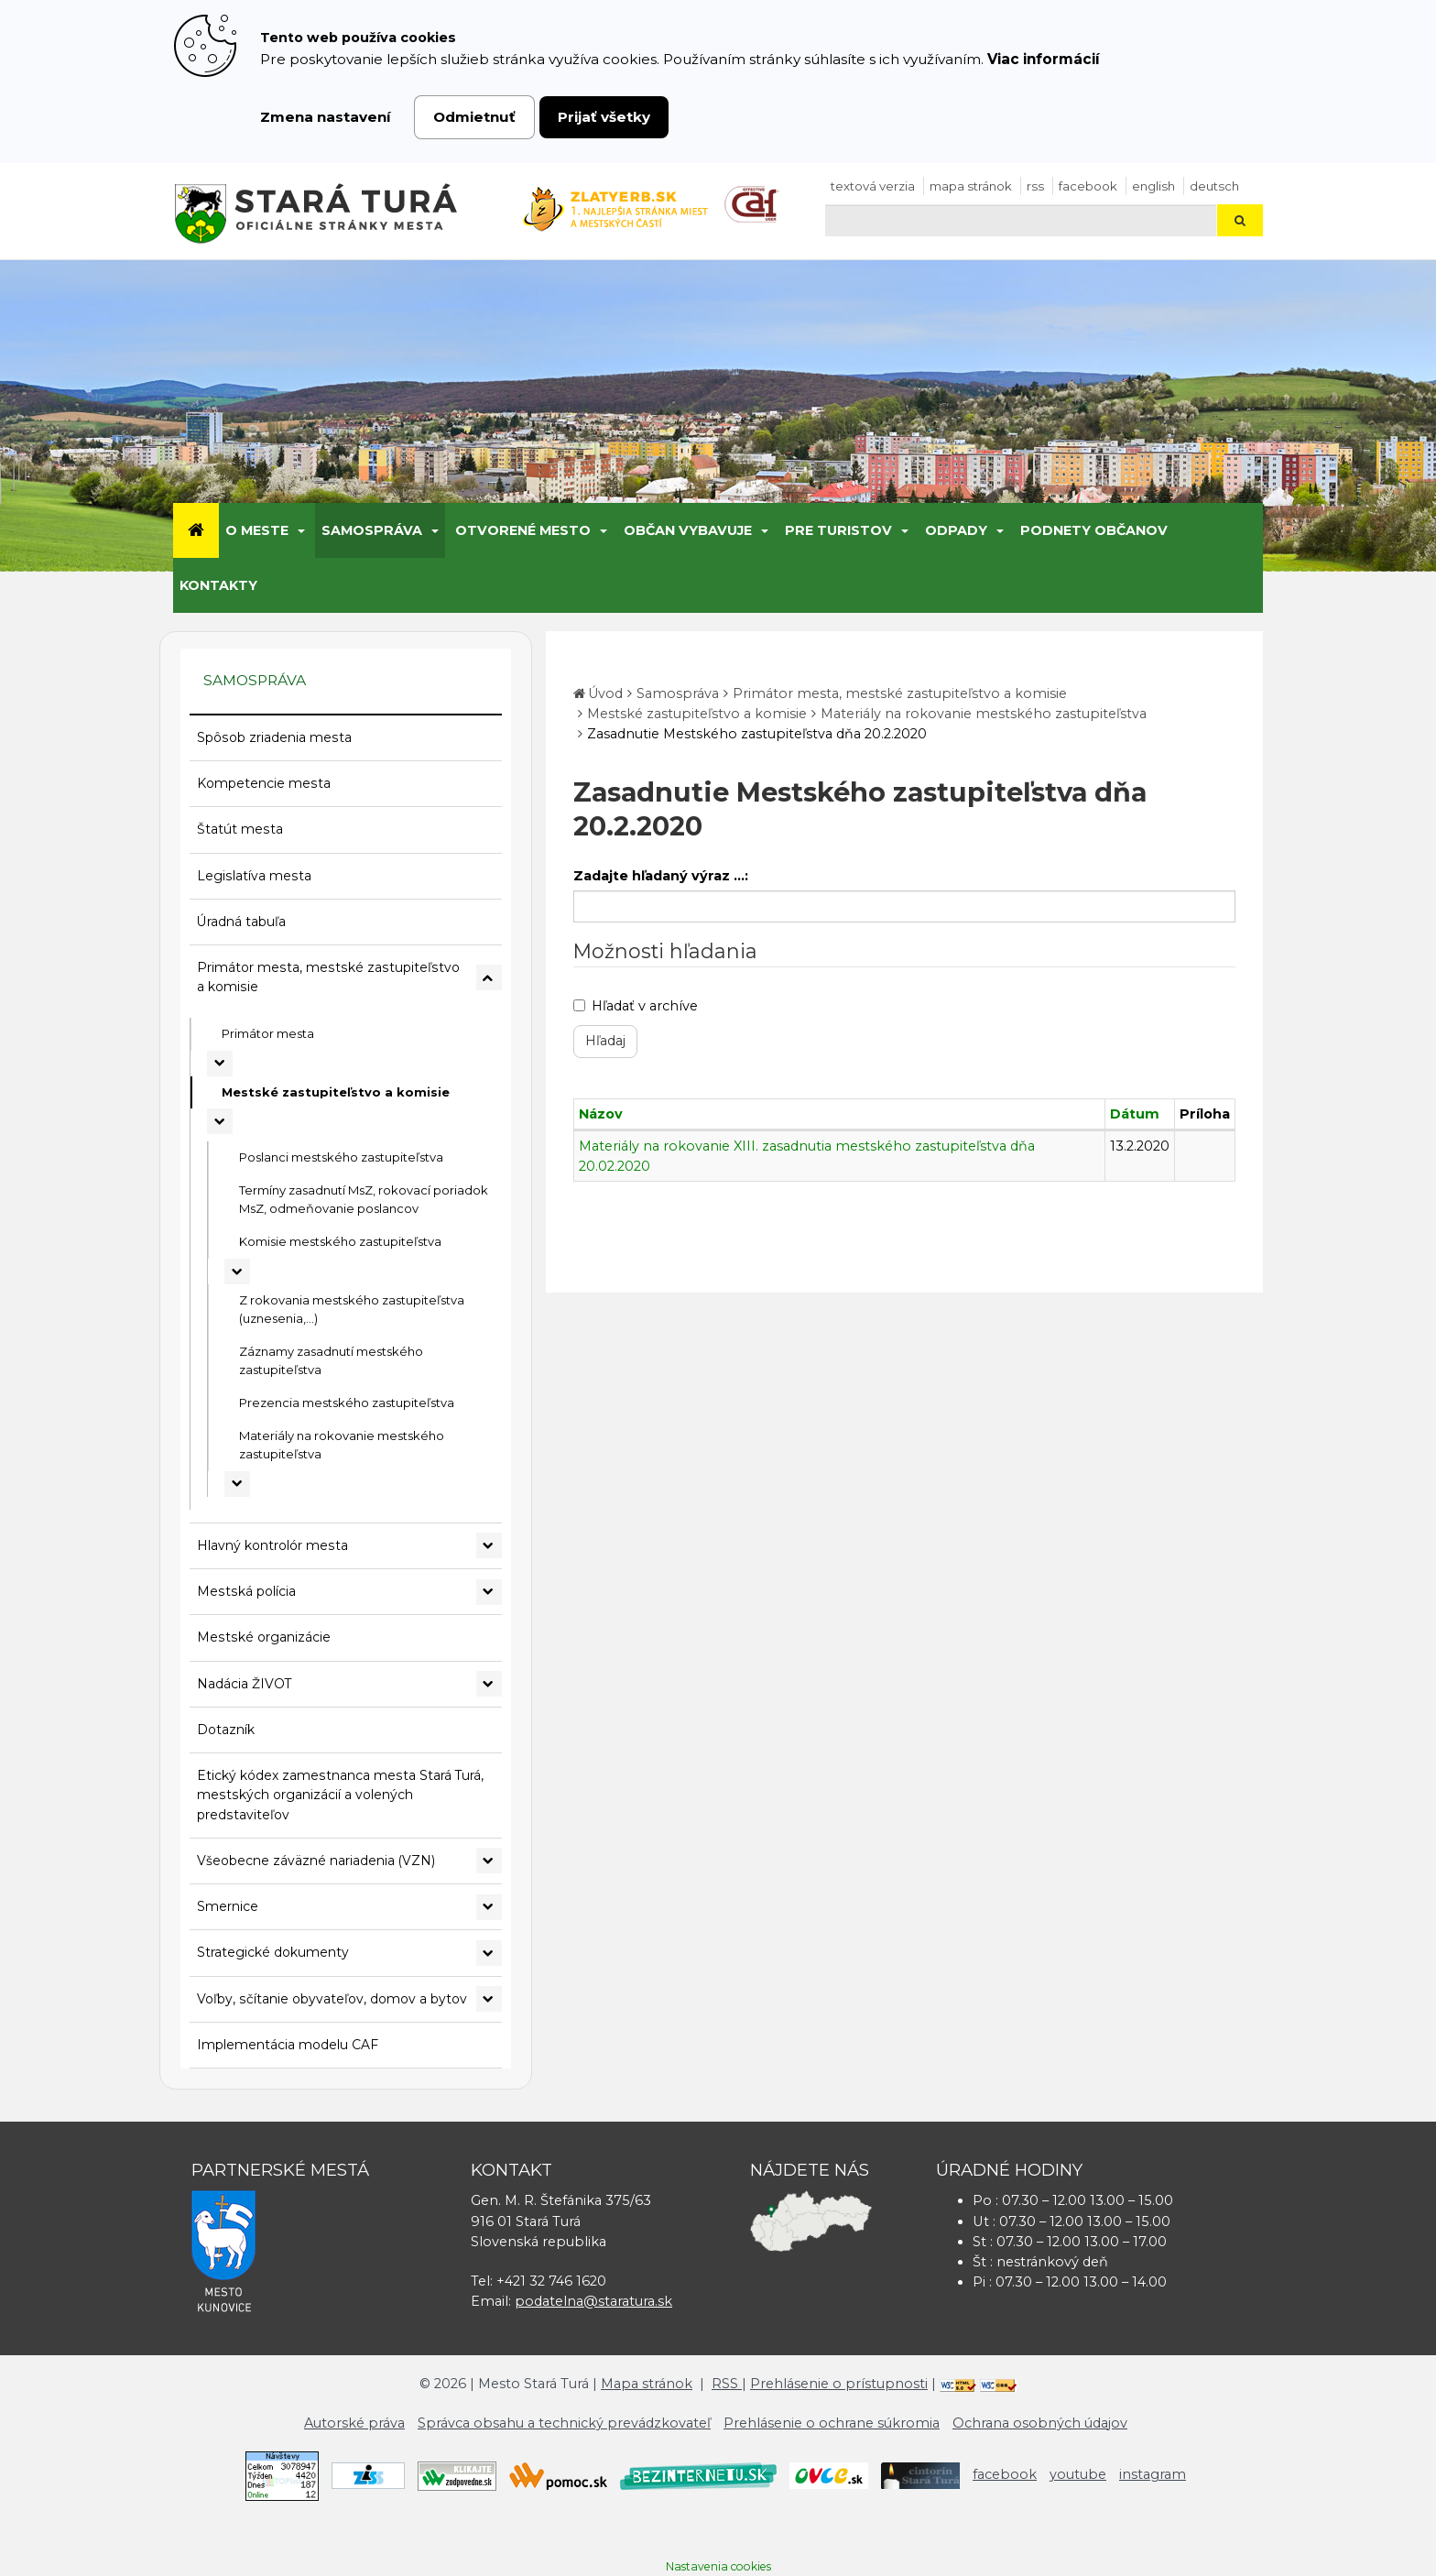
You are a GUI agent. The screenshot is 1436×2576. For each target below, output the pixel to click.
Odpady (956, 530)
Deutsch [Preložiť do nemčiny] (1214, 186)
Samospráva (371, 530)
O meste (256, 530)
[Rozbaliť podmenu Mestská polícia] (489, 1592)
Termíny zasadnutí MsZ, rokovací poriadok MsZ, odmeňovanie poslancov (363, 1199)
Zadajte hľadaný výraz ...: (660, 876)
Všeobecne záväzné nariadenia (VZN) (316, 1860)
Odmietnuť (474, 117)
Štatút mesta (240, 829)
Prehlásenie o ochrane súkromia (831, 2423)
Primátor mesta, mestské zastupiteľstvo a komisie (328, 977)
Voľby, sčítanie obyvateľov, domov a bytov (332, 1999)
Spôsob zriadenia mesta (274, 737)
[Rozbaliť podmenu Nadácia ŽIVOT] (489, 1684)
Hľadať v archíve (635, 1006)
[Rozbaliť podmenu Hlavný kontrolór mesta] (489, 1545)
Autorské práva (354, 2423)
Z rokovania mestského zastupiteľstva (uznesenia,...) (351, 1309)
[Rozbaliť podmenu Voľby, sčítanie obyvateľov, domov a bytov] (489, 1999)
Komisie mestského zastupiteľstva (340, 1241)
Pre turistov (838, 530)
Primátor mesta (268, 1033)
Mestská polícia (246, 1591)
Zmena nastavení (325, 117)
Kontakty (218, 585)
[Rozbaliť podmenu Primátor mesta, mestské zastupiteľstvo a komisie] (489, 977)
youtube (1078, 2474)
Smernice (227, 1906)
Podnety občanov (1094, 530)
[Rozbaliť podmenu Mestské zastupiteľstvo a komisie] (220, 1121)
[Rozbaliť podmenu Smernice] (489, 1907)
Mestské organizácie (264, 1637)
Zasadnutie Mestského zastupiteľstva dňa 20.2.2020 (757, 734)
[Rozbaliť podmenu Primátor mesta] (220, 1063)
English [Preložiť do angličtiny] (1153, 186)
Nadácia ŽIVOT (244, 1683)
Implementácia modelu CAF (287, 2044)
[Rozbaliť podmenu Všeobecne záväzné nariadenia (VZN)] (489, 1860)
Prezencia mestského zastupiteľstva (346, 1402)
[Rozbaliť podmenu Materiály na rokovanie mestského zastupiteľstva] (237, 1484)
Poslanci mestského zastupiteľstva (341, 1157)
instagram (1152, 2474)
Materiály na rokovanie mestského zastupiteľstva (341, 1444)
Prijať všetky (604, 117)
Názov (601, 1114)
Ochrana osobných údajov (1039, 2423)
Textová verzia (873, 186)
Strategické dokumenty (273, 1952)
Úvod (605, 693)
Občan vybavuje (688, 530)
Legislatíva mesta (254, 875)
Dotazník (226, 1729)
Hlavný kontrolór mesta (272, 1545)
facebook (1088, 186)
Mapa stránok (971, 186)
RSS (1035, 186)
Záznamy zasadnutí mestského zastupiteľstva (331, 1360)
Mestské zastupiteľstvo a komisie (336, 1092)
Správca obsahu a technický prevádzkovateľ (564, 2423)
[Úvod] (196, 530)
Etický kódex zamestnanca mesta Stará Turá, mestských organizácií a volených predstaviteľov (340, 1795)
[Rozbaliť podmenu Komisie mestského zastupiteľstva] (237, 1271)
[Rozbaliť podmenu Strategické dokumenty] (489, 1953)
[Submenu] (299, 530)
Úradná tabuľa (241, 921)
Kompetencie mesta (264, 783)
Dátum (1134, 1114)
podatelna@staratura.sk (593, 2301)
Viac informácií (1043, 59)
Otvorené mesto (523, 530)
